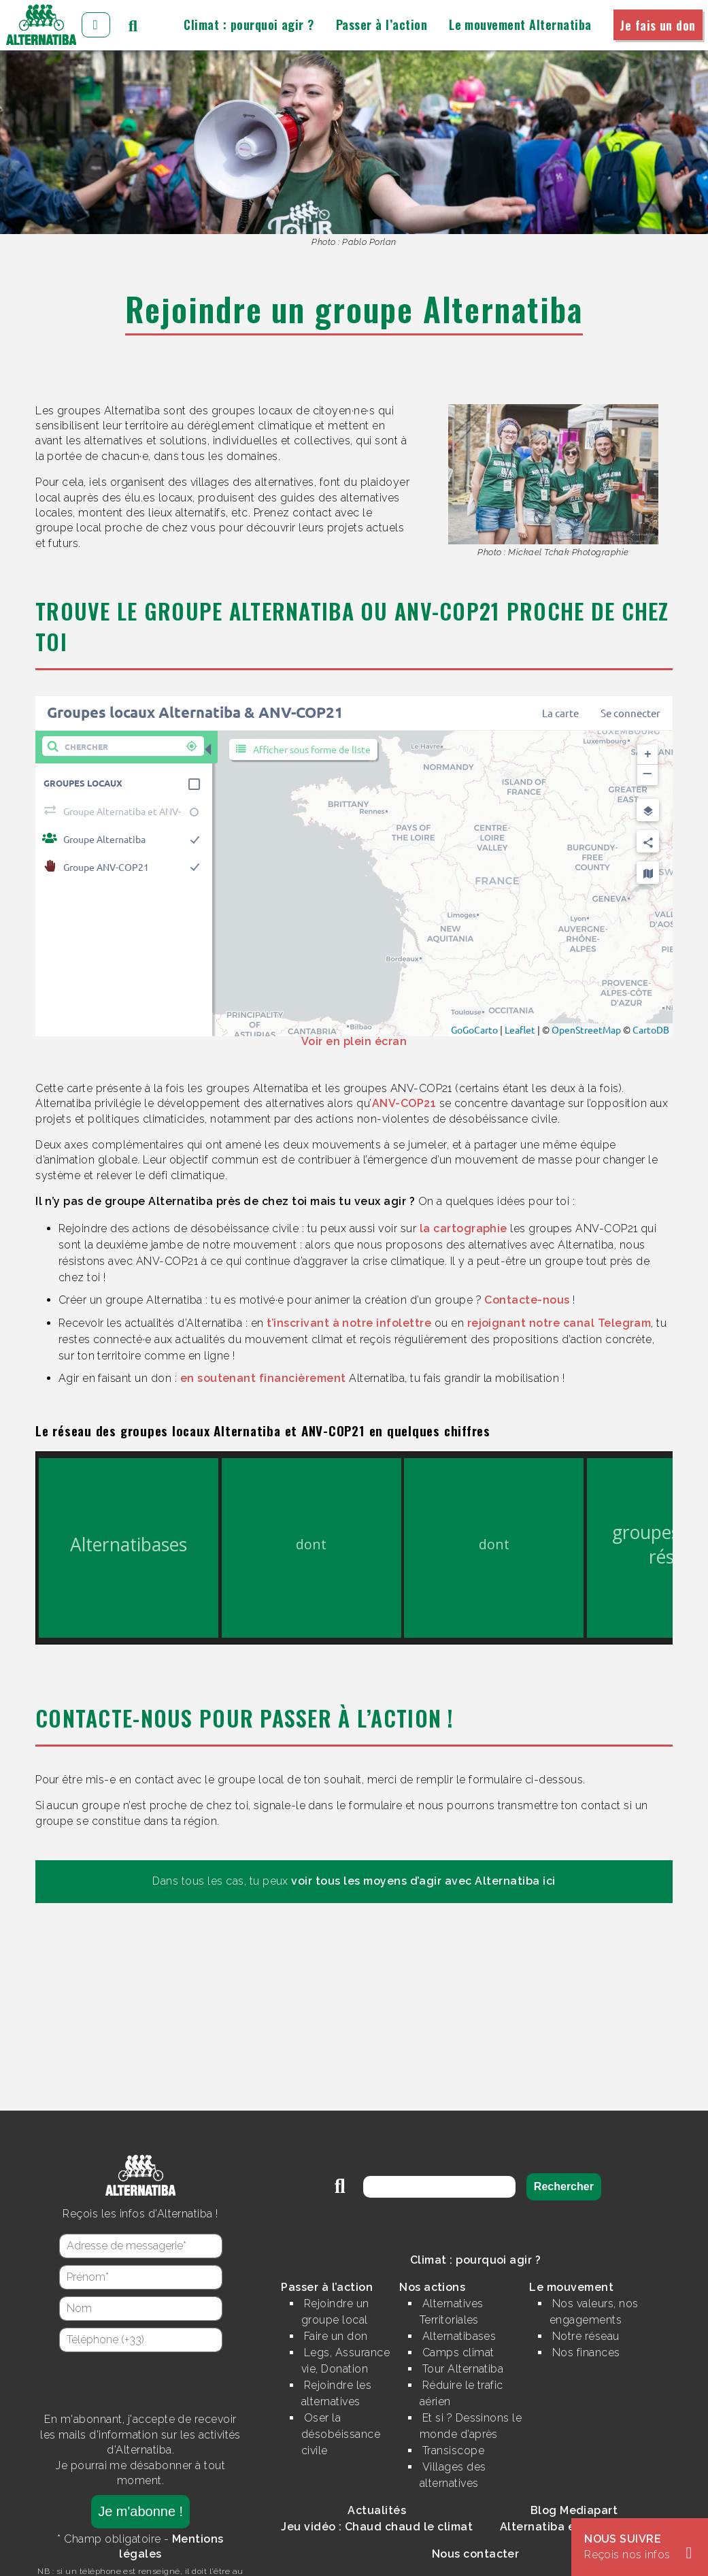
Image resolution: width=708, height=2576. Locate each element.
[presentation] (140, 2382)
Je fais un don (658, 24)
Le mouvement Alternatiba (520, 24)
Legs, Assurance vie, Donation (345, 2360)
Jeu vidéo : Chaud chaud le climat (377, 2526)
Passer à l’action (381, 24)
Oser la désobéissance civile (340, 2434)
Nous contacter (476, 2553)
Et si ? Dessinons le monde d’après (471, 2426)
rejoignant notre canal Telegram (559, 1323)
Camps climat (458, 2352)
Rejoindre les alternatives (336, 2393)
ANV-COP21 (404, 1103)
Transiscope (453, 2450)
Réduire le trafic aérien (461, 2393)
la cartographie (463, 1228)
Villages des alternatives (453, 2475)
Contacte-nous (526, 1299)
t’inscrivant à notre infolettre (349, 1323)
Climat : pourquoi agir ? (249, 24)
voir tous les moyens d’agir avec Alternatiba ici (423, 1881)
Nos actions (432, 2287)
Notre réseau (586, 2336)
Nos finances (586, 2352)
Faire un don (336, 2336)
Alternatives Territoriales (452, 2311)
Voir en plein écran (354, 1041)
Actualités (377, 2510)
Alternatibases (459, 2336)
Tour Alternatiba (463, 2368)
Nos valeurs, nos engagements (594, 2311)
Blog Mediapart (574, 2510)
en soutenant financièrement (263, 1378)
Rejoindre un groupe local (335, 2311)
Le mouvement (571, 2287)
